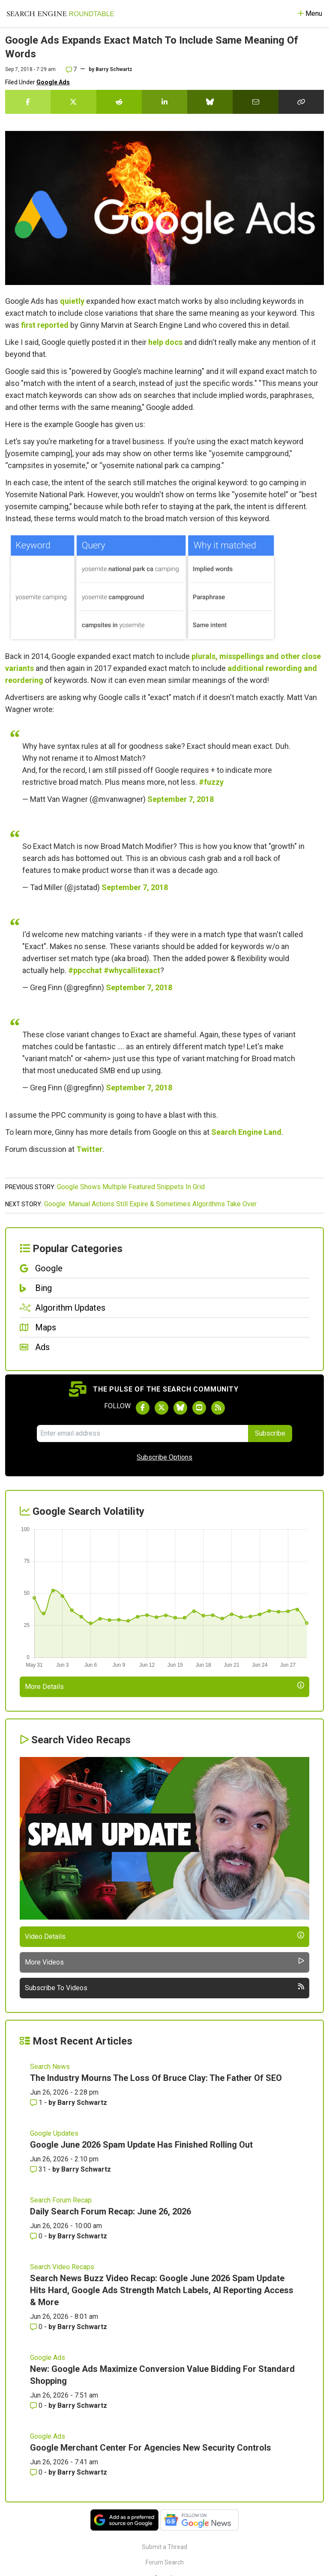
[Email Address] (142, 1433)
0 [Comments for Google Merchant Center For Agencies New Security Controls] (37, 2472)
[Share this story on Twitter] (73, 102)
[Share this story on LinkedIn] (164, 102)
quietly (72, 301)
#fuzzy (211, 782)
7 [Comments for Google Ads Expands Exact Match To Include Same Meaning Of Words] (71, 69)
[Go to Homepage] (60, 13)
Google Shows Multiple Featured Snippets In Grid (131, 1187)
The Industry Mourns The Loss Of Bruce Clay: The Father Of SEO (156, 2078)
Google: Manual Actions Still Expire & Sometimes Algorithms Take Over (150, 1204)
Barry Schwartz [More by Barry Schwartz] (82, 2102)
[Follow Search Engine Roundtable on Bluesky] (180, 1408)
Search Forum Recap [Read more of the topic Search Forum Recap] (61, 2200)
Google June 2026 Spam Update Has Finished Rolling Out (141, 2145)
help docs (165, 342)
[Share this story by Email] (255, 102)
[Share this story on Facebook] (28, 102)
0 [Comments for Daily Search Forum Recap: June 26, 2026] (37, 2236)
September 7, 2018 (180, 799)
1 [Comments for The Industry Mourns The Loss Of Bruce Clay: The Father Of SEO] (37, 2102)
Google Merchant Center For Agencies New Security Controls (150, 2447)
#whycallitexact (132, 970)
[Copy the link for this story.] (301, 102)
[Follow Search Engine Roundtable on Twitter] (161, 1408)
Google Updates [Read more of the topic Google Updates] (54, 2133)
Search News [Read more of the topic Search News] (50, 2067)
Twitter (89, 1149)
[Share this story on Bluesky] (210, 102)
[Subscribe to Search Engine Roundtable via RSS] (218, 1408)
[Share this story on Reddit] (119, 102)
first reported (45, 325)
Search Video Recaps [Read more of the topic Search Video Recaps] (62, 2267)
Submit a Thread (164, 2546)
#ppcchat (85, 970)
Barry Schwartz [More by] (114, 69)
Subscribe (270, 1433)
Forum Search (165, 2562)
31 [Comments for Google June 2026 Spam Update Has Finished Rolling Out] (39, 2169)
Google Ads (53, 82)
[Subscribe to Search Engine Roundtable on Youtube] (199, 1408)
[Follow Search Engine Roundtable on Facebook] (143, 1408)
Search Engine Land (246, 1132)
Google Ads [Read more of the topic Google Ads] (47, 2357)
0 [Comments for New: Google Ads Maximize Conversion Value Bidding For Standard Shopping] (37, 2405)
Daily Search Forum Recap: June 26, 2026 (110, 2211)
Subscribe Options (164, 1457)
